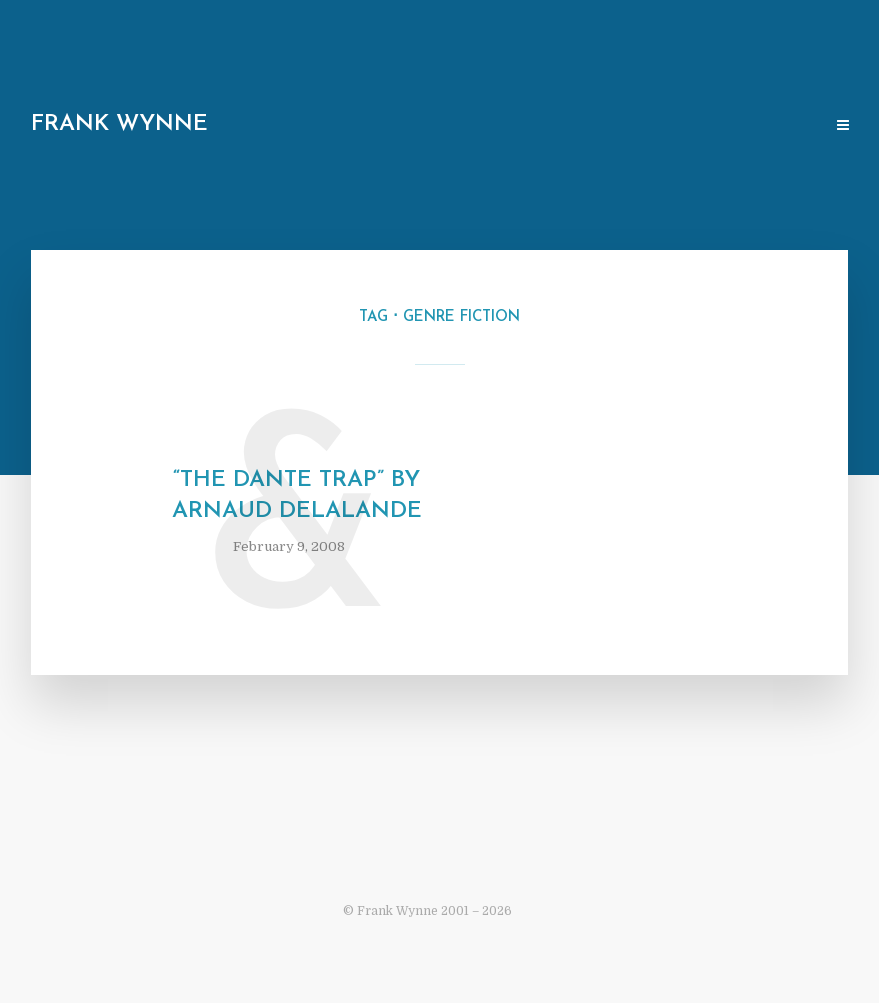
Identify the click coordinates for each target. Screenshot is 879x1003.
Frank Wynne (119, 124)
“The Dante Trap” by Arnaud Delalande (297, 496)
